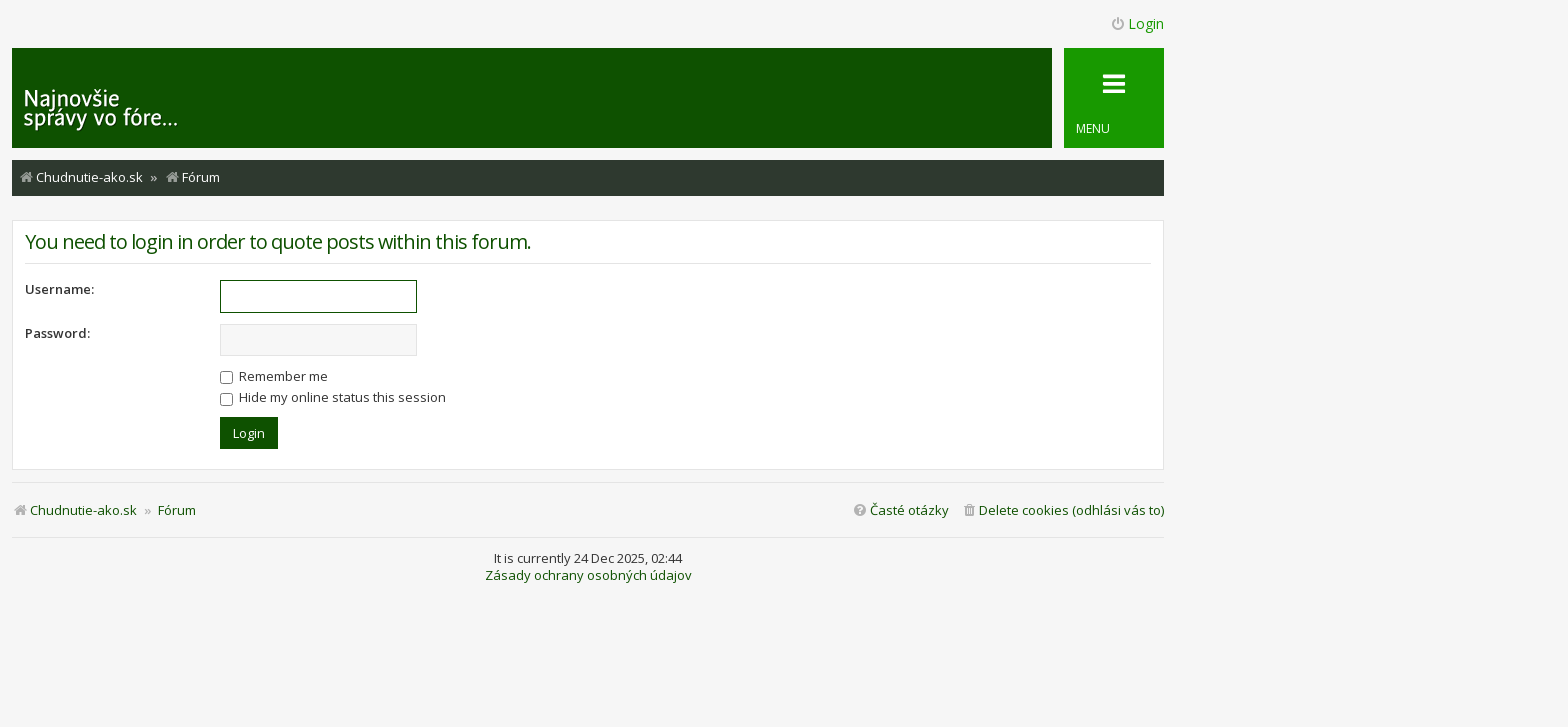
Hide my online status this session (333, 397)
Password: (57, 333)
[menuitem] (1062, 510)
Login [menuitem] (1137, 23)
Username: (59, 289)
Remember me (274, 376)
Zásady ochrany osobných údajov (588, 575)
